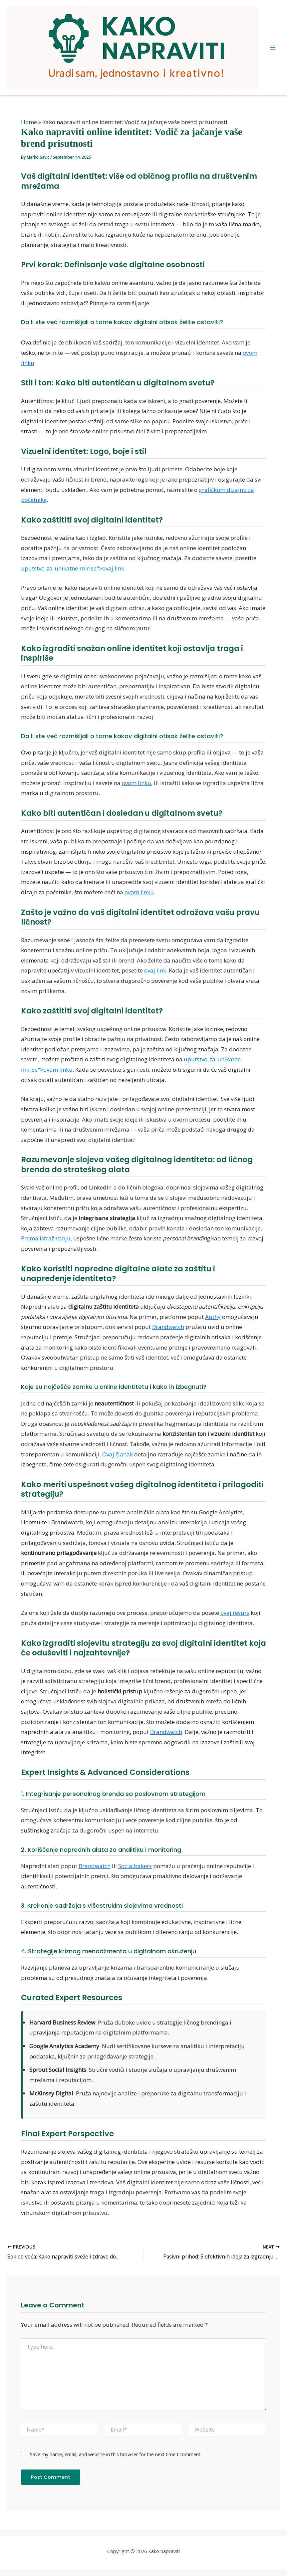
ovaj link (155, 970)
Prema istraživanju (46, 1238)
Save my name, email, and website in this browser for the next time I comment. (115, 2454)
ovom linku (136, 783)
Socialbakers (135, 1866)
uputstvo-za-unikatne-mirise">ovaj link (72, 568)
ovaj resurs (234, 1612)
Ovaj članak (117, 1454)
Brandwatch (168, 1327)
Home (29, 122)
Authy (213, 1317)
